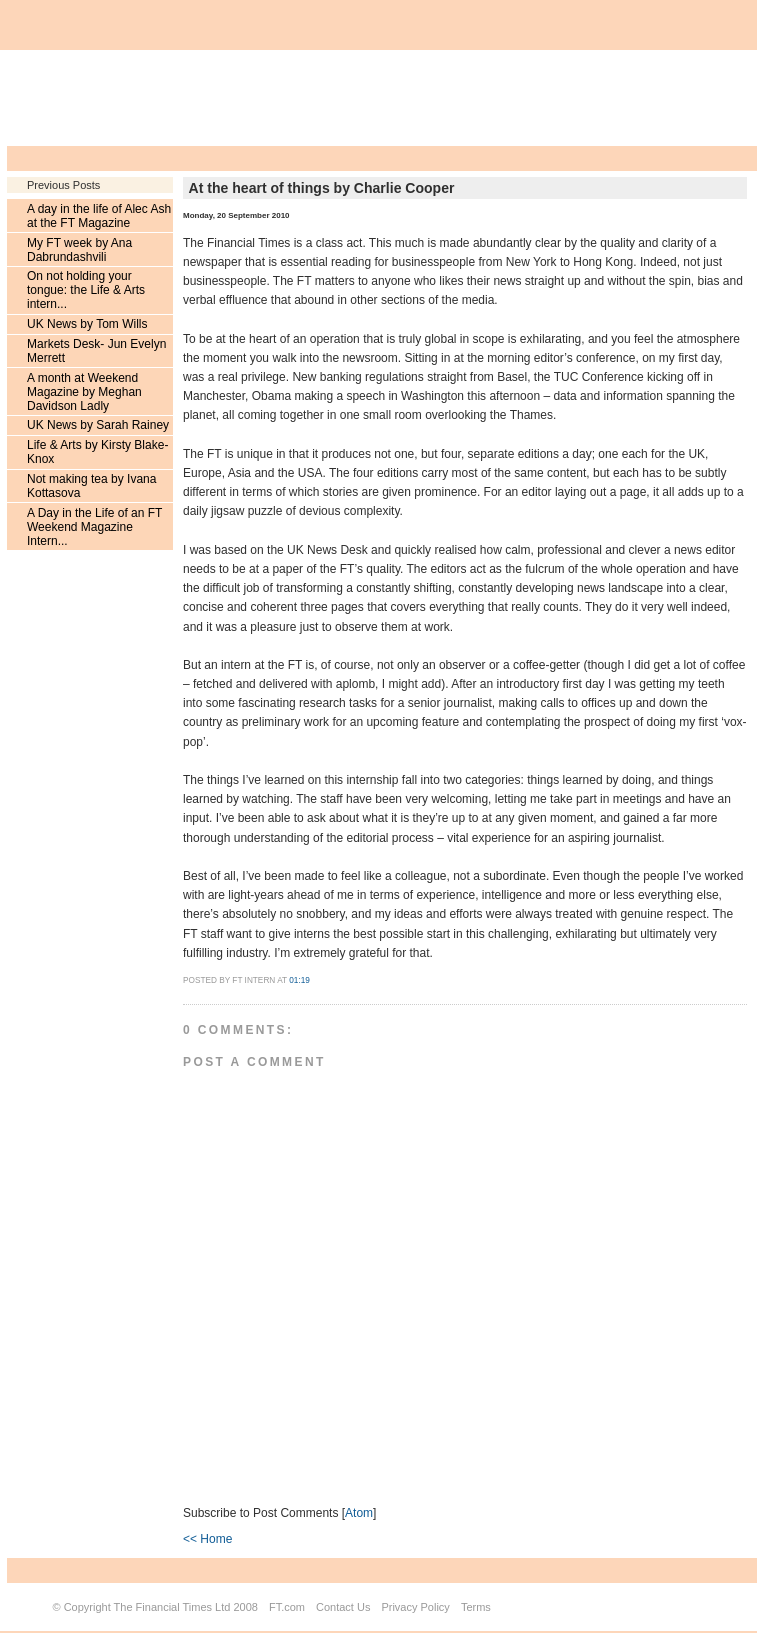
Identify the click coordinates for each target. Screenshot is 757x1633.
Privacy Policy (415, 1607)
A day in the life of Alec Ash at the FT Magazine (99, 216)
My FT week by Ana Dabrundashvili (79, 250)
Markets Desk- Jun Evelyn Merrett (96, 351)
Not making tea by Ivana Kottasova (91, 486)
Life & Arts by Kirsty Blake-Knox (97, 452)
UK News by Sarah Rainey (98, 425)
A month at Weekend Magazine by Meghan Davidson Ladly (84, 392)
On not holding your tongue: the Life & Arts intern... (86, 290)
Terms (476, 1607)
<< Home (207, 1539)
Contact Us (343, 1607)
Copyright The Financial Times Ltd (147, 1607)
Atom (359, 1513)
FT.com (287, 1607)
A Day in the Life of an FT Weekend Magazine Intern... (94, 527)
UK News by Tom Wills (87, 324)
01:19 (299, 980)
